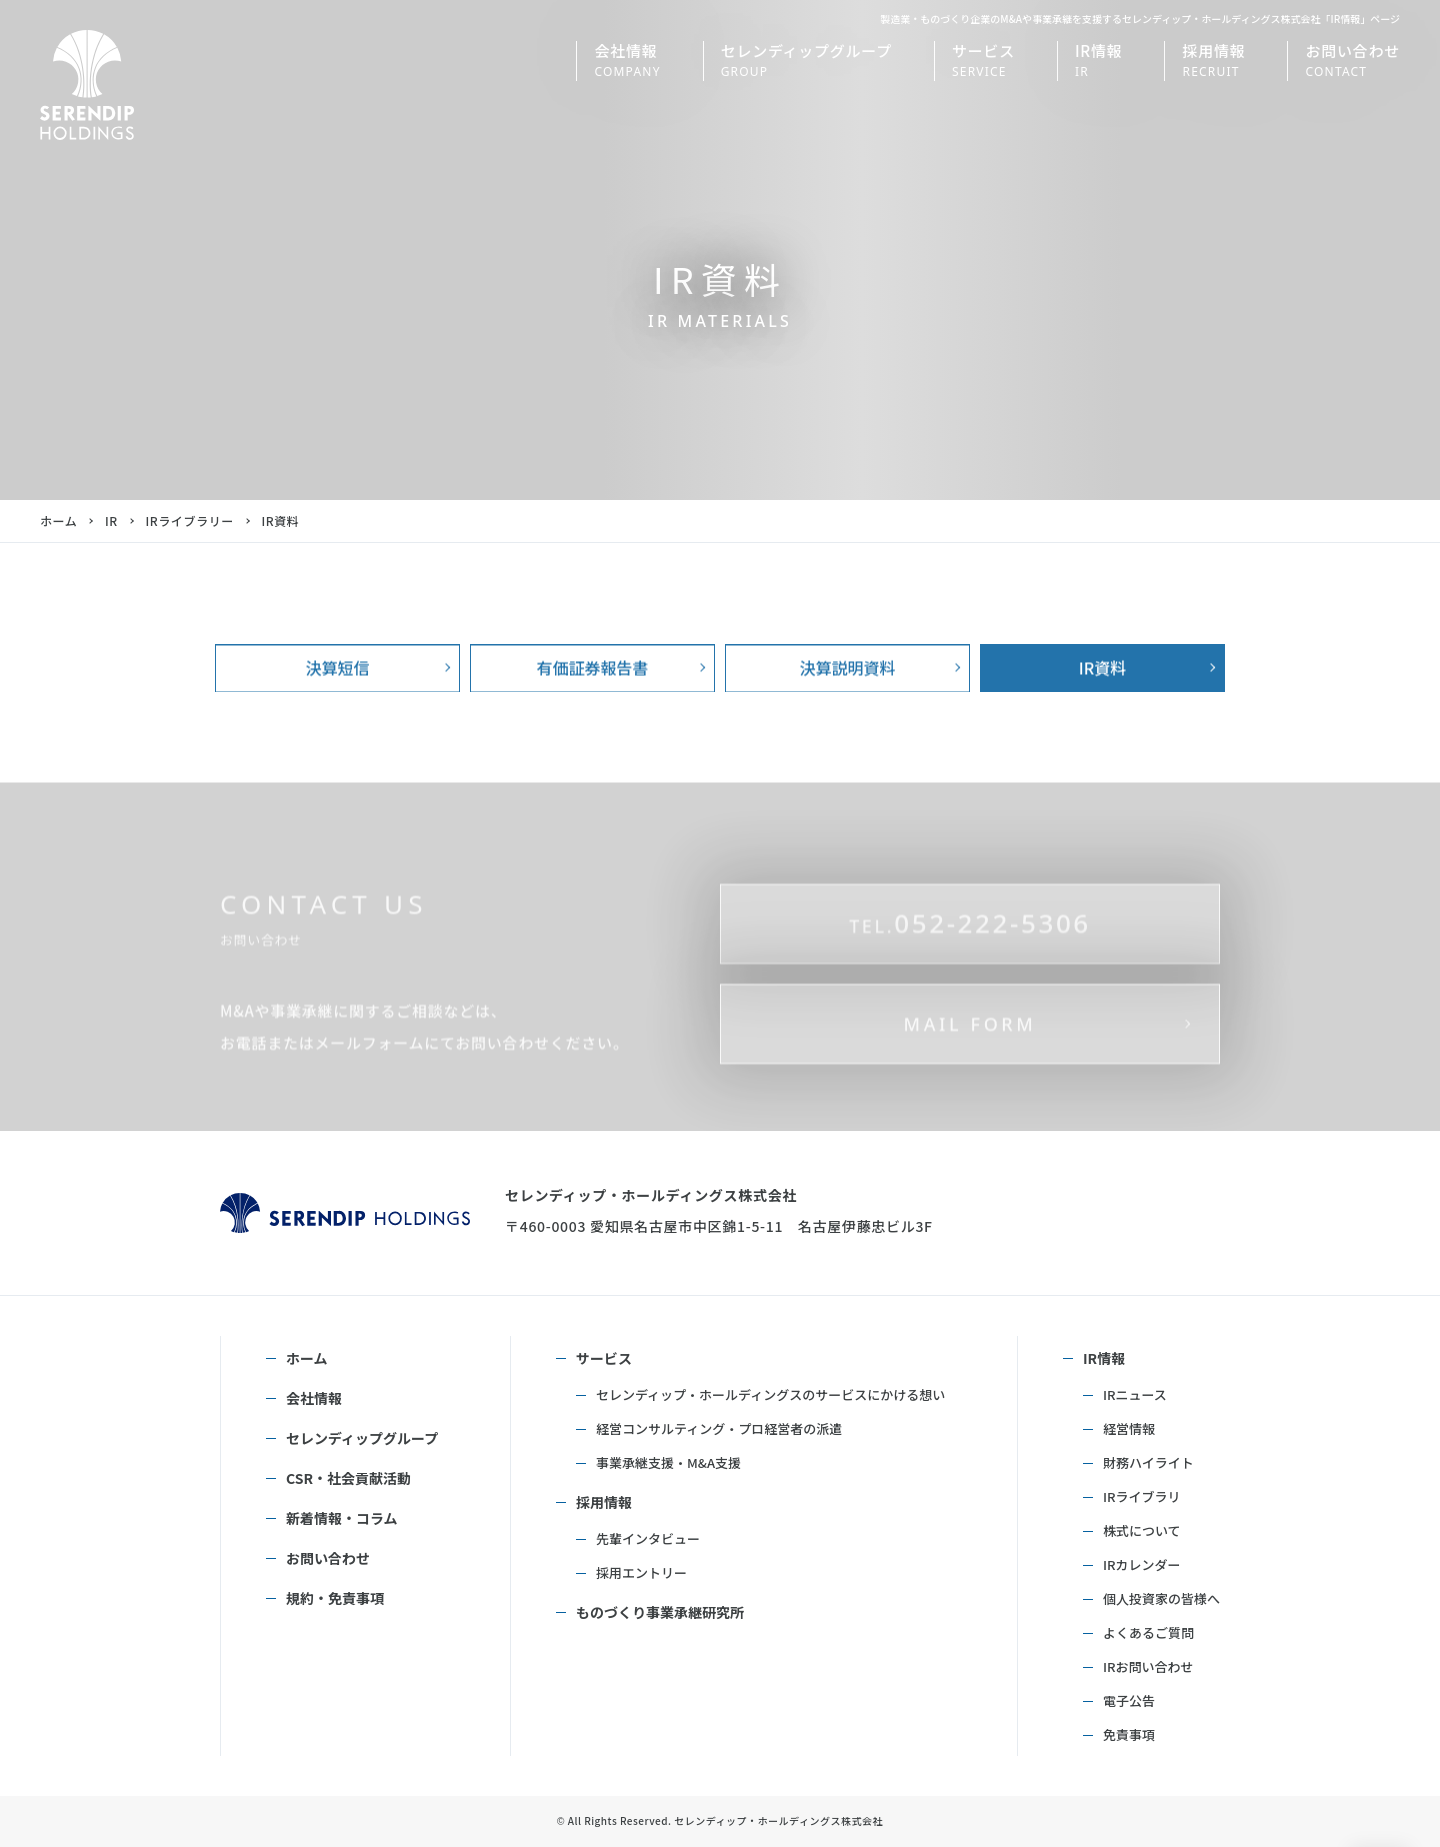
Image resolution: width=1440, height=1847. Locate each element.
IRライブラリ (1142, 1496)
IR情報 (1104, 1358)
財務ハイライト (1148, 1462)
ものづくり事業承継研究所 (660, 1612)
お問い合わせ (328, 1558)
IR (111, 520)
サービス (604, 1358)
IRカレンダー (1142, 1564)
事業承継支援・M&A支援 (668, 1462)
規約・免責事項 (335, 1598)
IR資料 (1102, 712)
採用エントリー (641, 1572)
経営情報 (1129, 1428)
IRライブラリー (189, 520)
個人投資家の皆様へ (1161, 1598)
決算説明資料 (847, 712)
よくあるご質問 (1148, 1632)
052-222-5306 (970, 1011)
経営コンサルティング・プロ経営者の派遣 (719, 1428)
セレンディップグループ (362, 1438)
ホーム (58, 520)
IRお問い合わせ (1148, 1666)
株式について (1142, 1530)
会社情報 (314, 1398)
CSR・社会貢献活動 (348, 1478)
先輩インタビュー (648, 1538)
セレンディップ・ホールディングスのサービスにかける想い (770, 1394)
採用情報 (604, 1502)
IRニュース (1135, 1394)
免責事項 (1129, 1734)
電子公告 (1129, 1700)
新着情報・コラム (342, 1518)
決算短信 (337, 712)
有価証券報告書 (592, 712)
